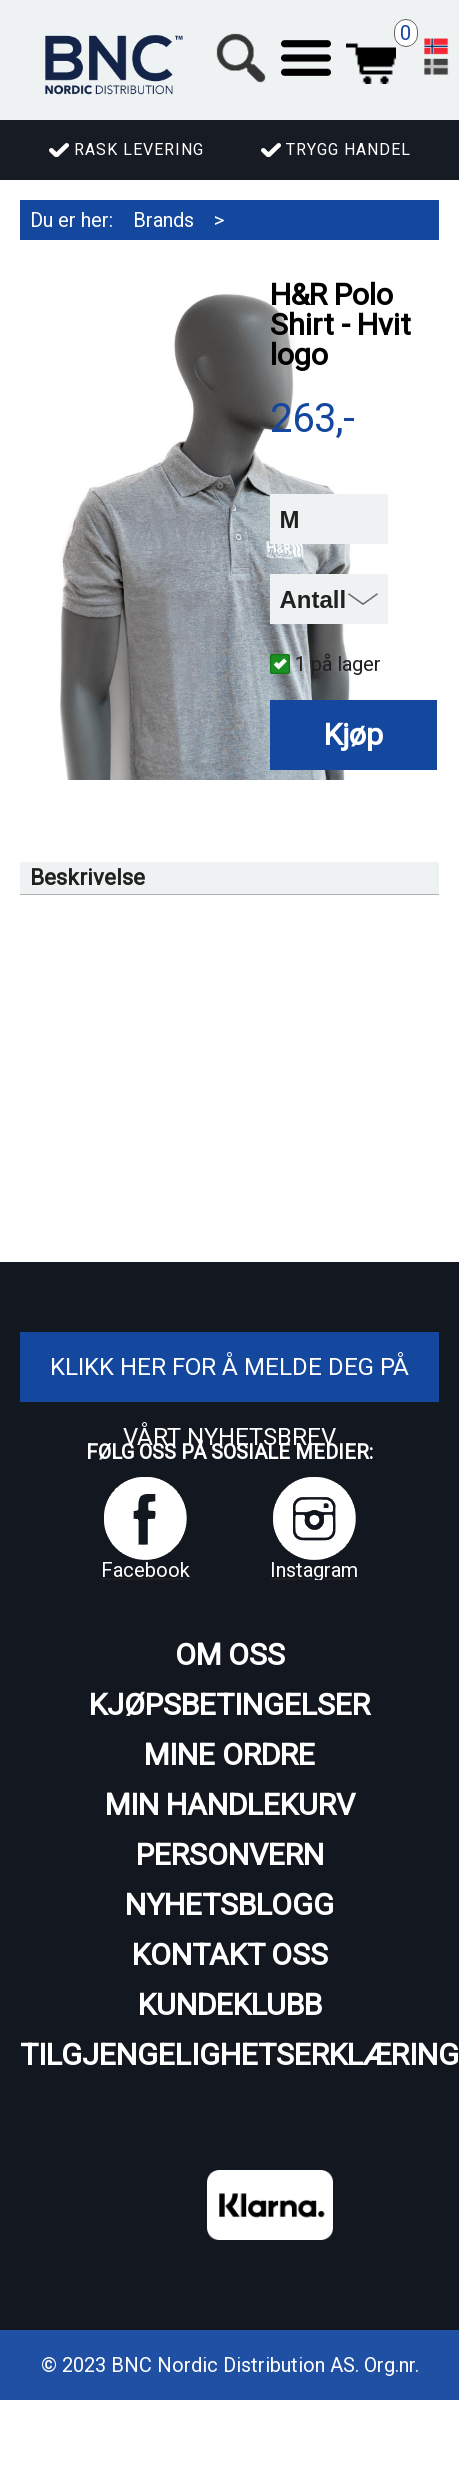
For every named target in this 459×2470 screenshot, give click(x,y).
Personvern (230, 1854)
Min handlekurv (230, 1804)
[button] (306, 58)
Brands (163, 220)
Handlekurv (371, 58)
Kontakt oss (230, 1954)
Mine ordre (229, 1754)
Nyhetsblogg (229, 1904)
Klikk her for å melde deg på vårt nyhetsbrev (229, 1402)
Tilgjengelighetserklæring (229, 2054)
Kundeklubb (230, 2004)
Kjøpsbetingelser (229, 1704)
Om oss (230, 1654)
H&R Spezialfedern (114, 260)
